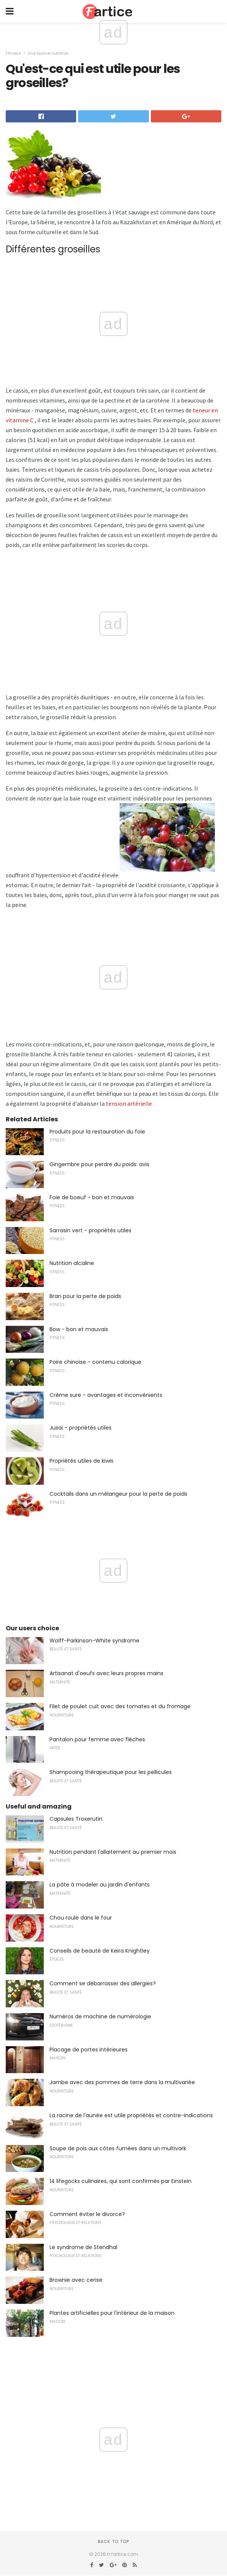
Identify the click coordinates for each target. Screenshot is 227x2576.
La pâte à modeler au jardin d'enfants (100, 1884)
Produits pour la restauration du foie (97, 1131)
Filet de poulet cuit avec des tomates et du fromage (120, 1706)
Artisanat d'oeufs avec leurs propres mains (106, 1673)
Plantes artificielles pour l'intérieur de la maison (112, 2313)
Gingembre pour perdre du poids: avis (99, 1164)
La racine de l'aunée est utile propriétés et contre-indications (131, 2115)
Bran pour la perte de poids (85, 1296)
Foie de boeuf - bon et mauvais (92, 1197)
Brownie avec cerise (76, 2280)
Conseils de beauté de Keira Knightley (100, 1951)
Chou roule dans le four (81, 1917)
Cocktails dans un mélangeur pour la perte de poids (118, 1494)
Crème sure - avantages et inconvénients (106, 1395)
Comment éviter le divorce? (87, 2214)
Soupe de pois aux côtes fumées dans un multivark (118, 2148)
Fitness (13, 53)
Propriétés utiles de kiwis (82, 1461)
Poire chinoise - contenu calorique (95, 1362)
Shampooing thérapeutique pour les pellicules (111, 1772)
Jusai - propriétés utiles (81, 1427)
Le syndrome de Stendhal (83, 2247)
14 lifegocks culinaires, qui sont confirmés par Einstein (121, 2181)
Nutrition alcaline (72, 1263)
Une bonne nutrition (48, 53)
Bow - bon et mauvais (79, 1329)
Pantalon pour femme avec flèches (97, 1739)
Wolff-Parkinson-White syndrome (94, 1640)
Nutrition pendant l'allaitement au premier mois (113, 1852)
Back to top (113, 2541)
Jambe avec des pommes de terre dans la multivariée (122, 2082)
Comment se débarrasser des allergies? (103, 1983)
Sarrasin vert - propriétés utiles (90, 1230)
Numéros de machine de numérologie (100, 2016)
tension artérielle (129, 1103)
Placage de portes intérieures (89, 2049)
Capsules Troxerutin (76, 1819)
